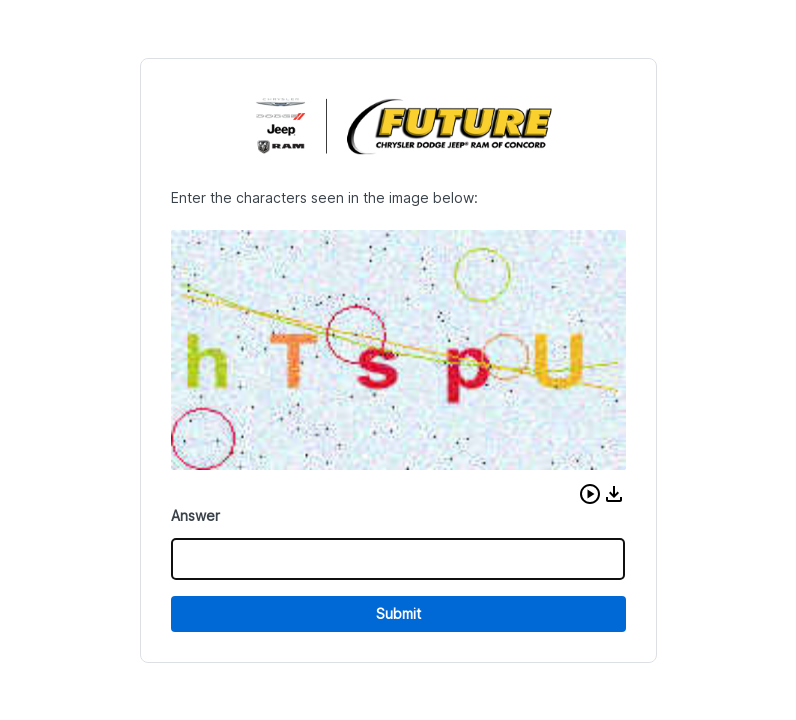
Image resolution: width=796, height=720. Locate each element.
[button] (590, 494)
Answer (195, 515)
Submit (398, 613)
